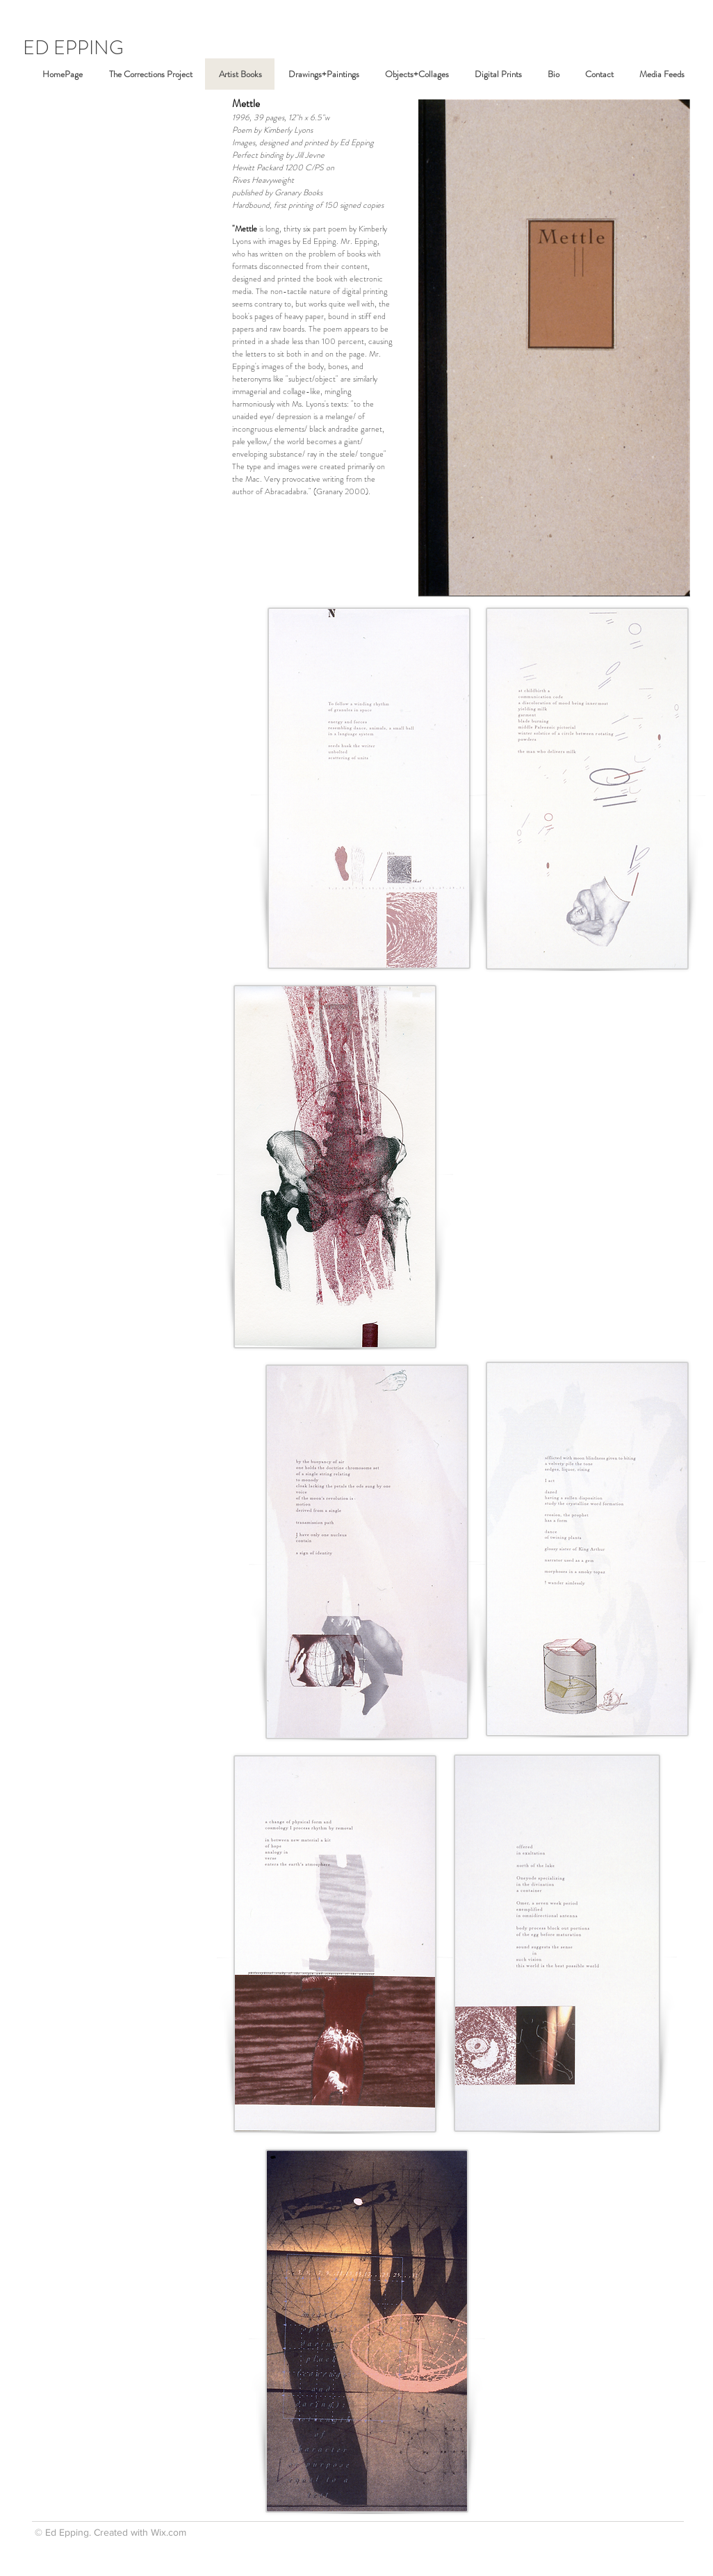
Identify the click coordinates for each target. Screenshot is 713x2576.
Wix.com (168, 2532)
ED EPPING (73, 48)
